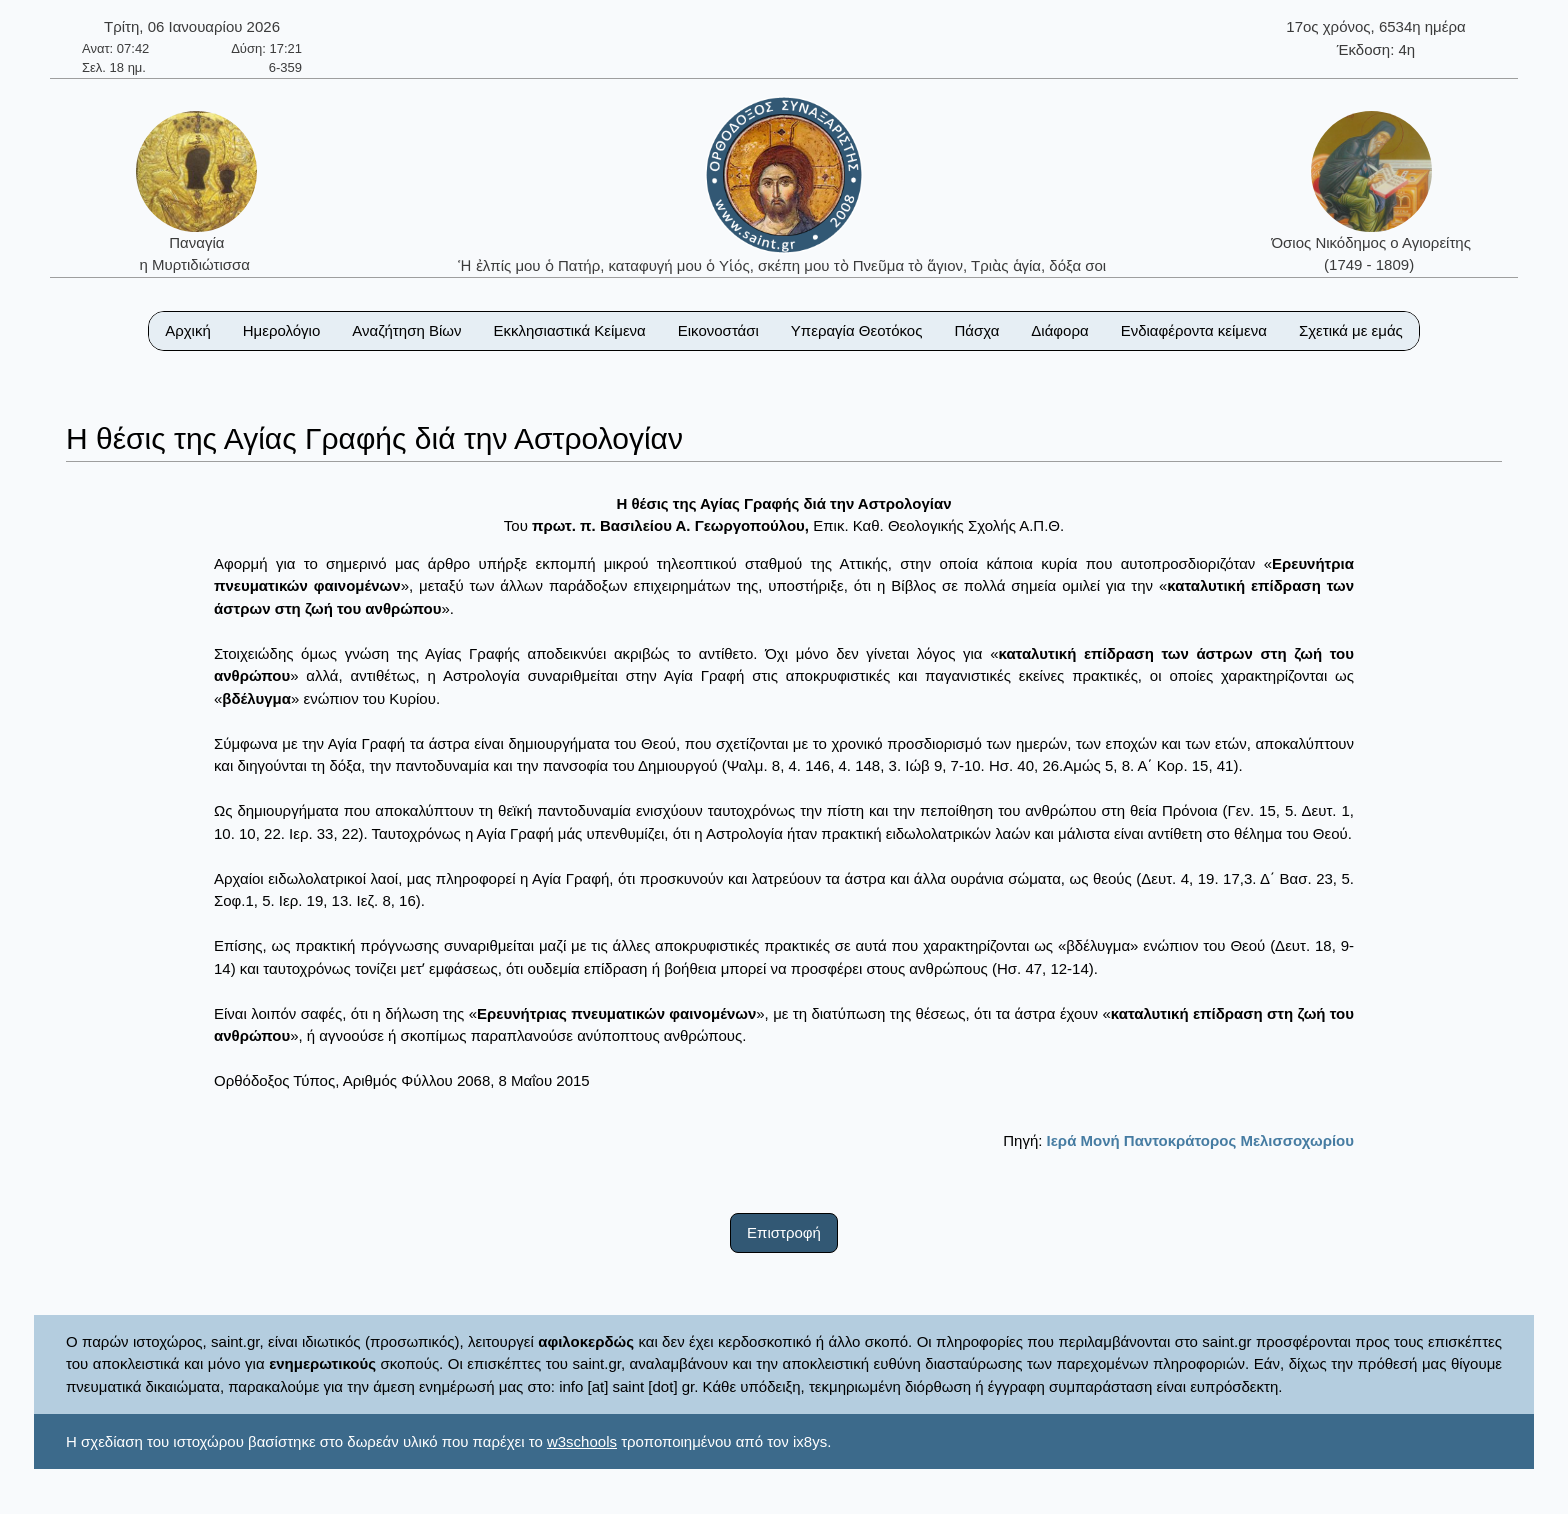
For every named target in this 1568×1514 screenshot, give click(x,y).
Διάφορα (1059, 330)
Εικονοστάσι (718, 330)
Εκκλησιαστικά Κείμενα (569, 330)
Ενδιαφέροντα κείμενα (1194, 330)
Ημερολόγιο (282, 330)
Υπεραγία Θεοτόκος (857, 330)
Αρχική (188, 330)
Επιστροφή (784, 1232)
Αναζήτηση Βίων (406, 330)
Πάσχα (976, 330)
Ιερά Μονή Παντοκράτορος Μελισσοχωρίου (1200, 1140)
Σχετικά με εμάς (1351, 330)
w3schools (582, 1441)
